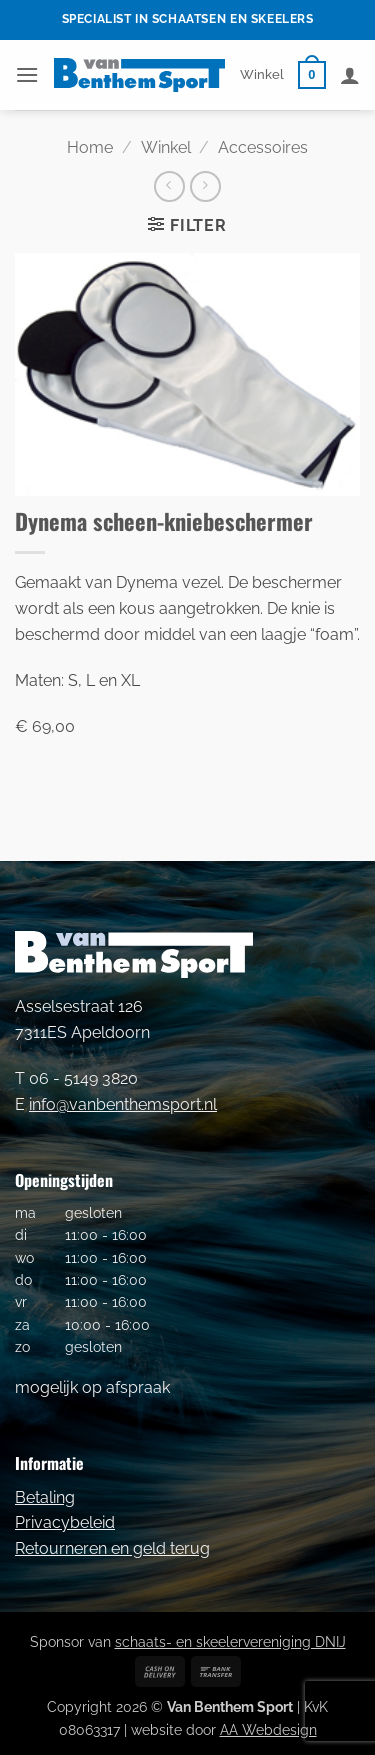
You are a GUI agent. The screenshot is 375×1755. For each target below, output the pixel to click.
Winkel (262, 74)
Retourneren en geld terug (112, 1548)
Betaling (45, 1497)
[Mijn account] (350, 75)
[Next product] (169, 186)
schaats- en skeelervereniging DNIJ (230, 1641)
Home (90, 147)
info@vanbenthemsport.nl (123, 1104)
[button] (27, 74)
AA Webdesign (268, 1729)
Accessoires (263, 147)
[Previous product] (205, 186)
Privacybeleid (65, 1522)
